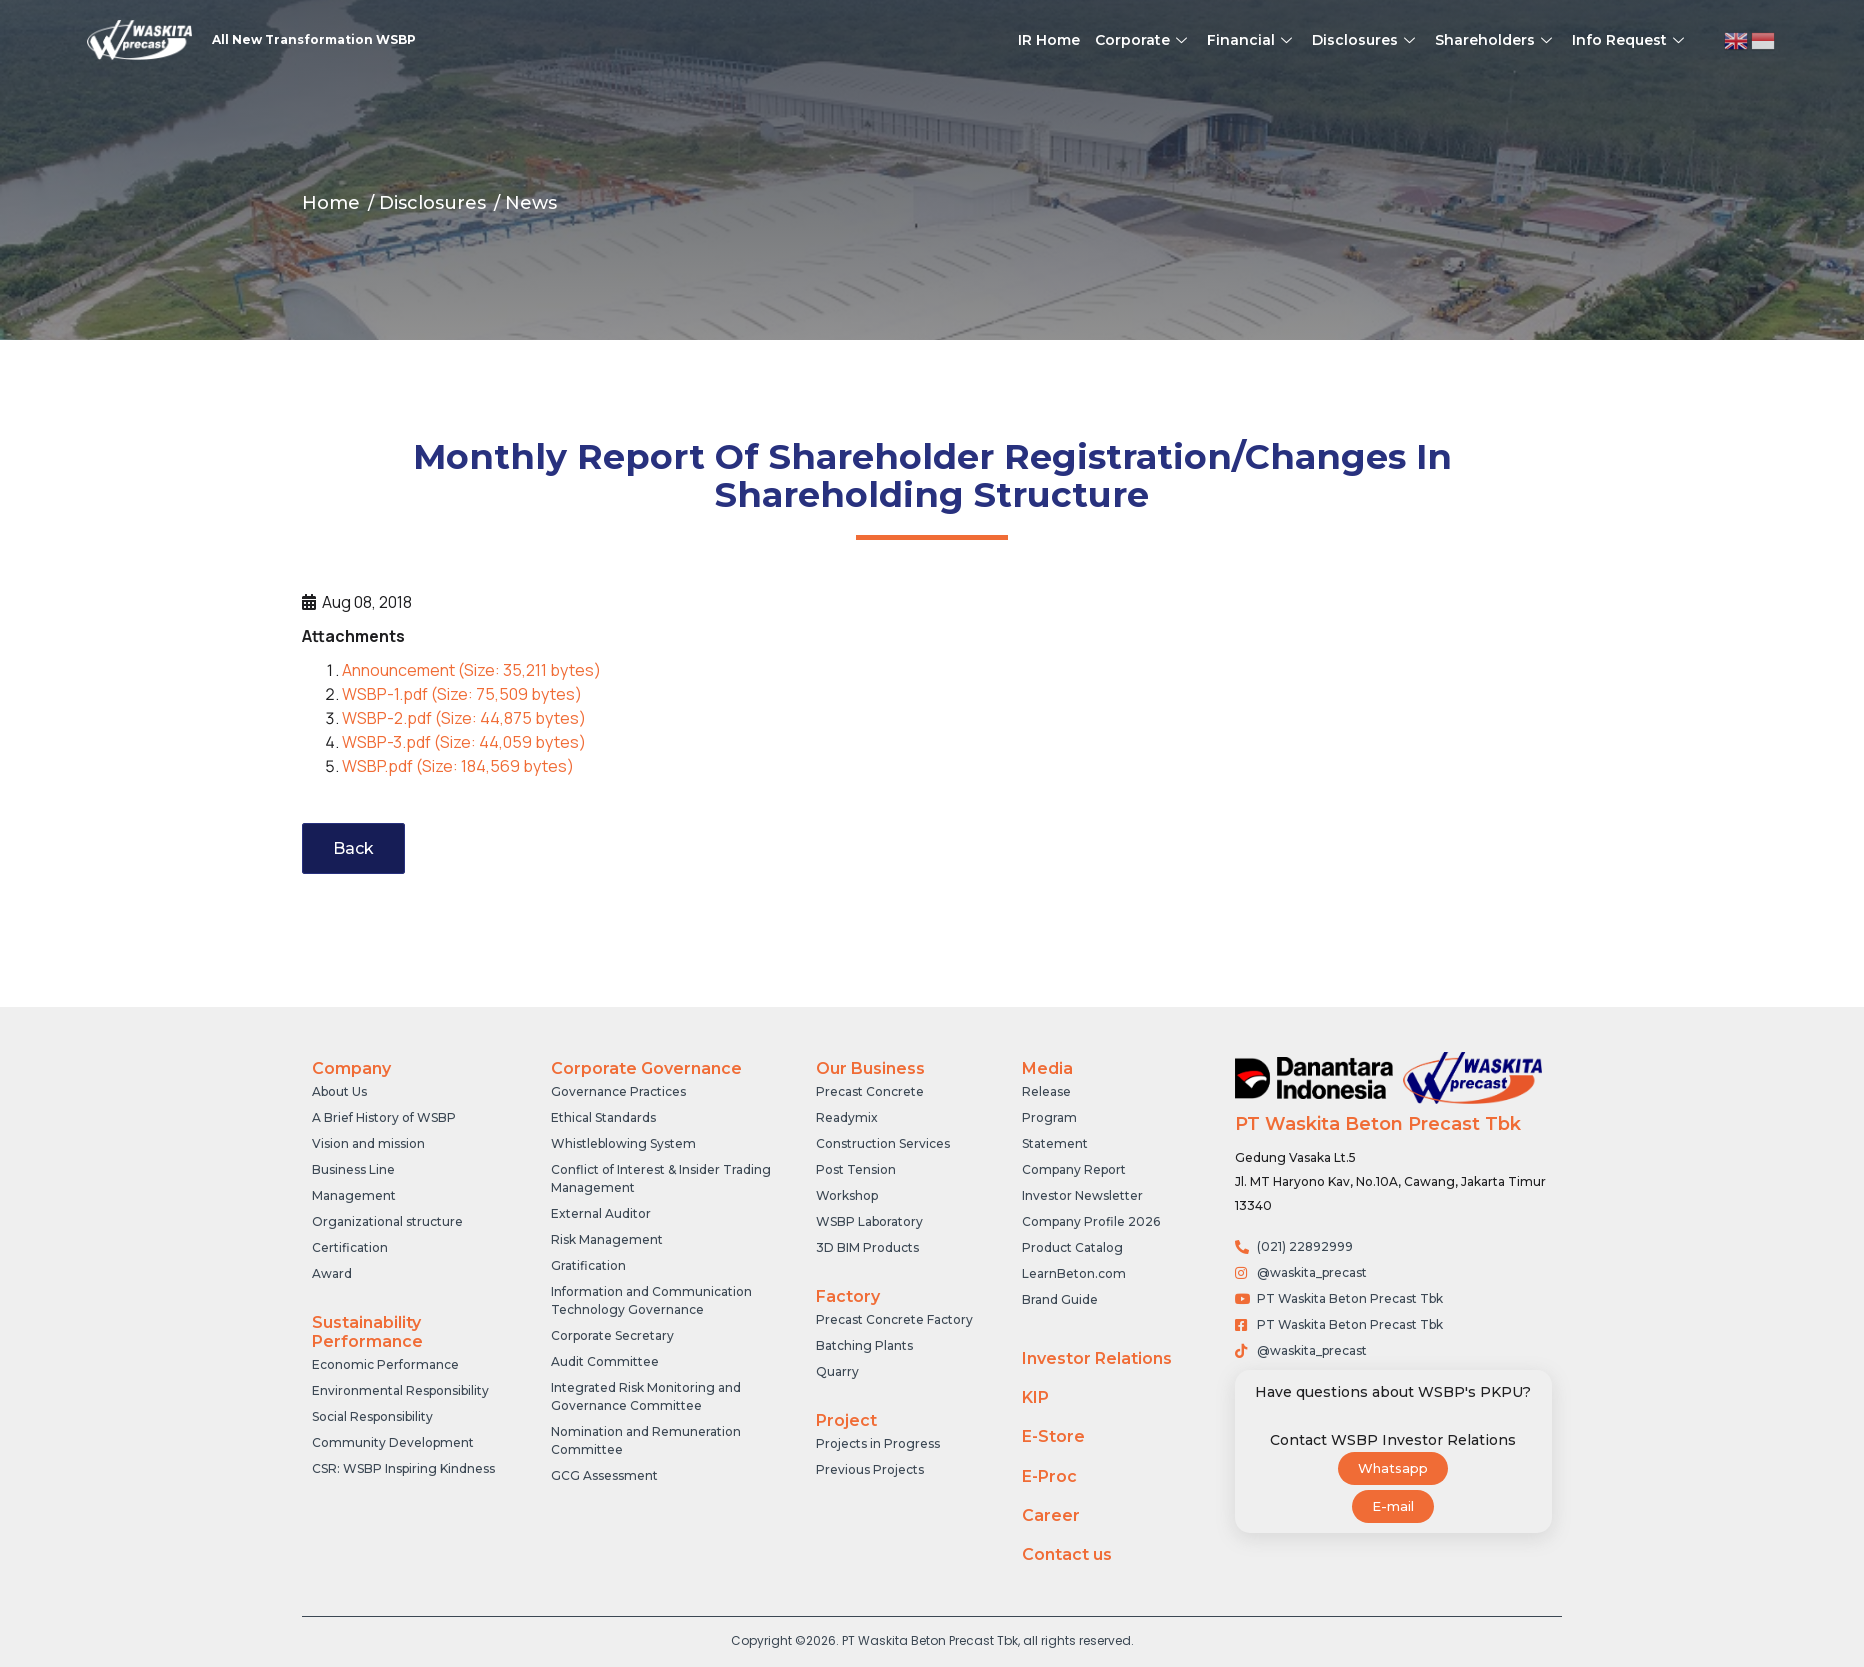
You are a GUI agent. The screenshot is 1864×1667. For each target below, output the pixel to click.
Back (353, 848)
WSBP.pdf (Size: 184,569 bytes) (458, 766)
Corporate (1143, 40)
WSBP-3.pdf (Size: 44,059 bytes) (464, 742)
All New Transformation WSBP (314, 39)
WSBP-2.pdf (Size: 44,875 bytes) (464, 718)
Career (1051, 1515)
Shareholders (1496, 40)
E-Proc (1049, 1476)
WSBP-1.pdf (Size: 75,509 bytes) (462, 694)
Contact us (1067, 1554)
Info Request (1630, 40)
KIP (1035, 1397)
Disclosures (1366, 40)
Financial (1252, 40)
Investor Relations (1097, 1358)
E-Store (1053, 1436)
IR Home (1049, 40)
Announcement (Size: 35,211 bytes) (471, 670)
